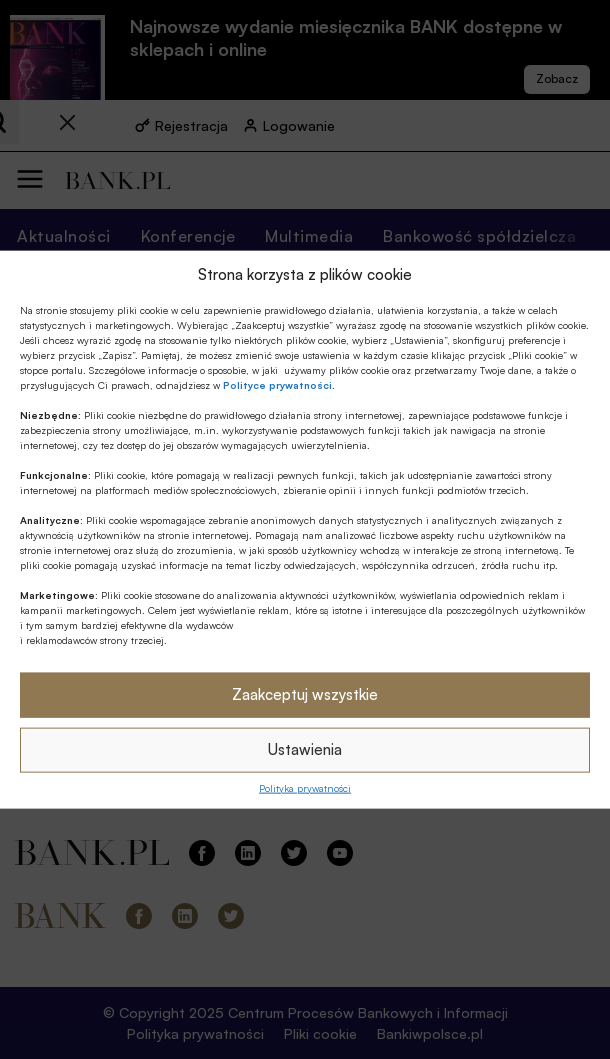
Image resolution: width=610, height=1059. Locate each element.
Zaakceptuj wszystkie (305, 694)
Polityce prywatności (277, 384)
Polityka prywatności (305, 787)
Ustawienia (305, 749)
